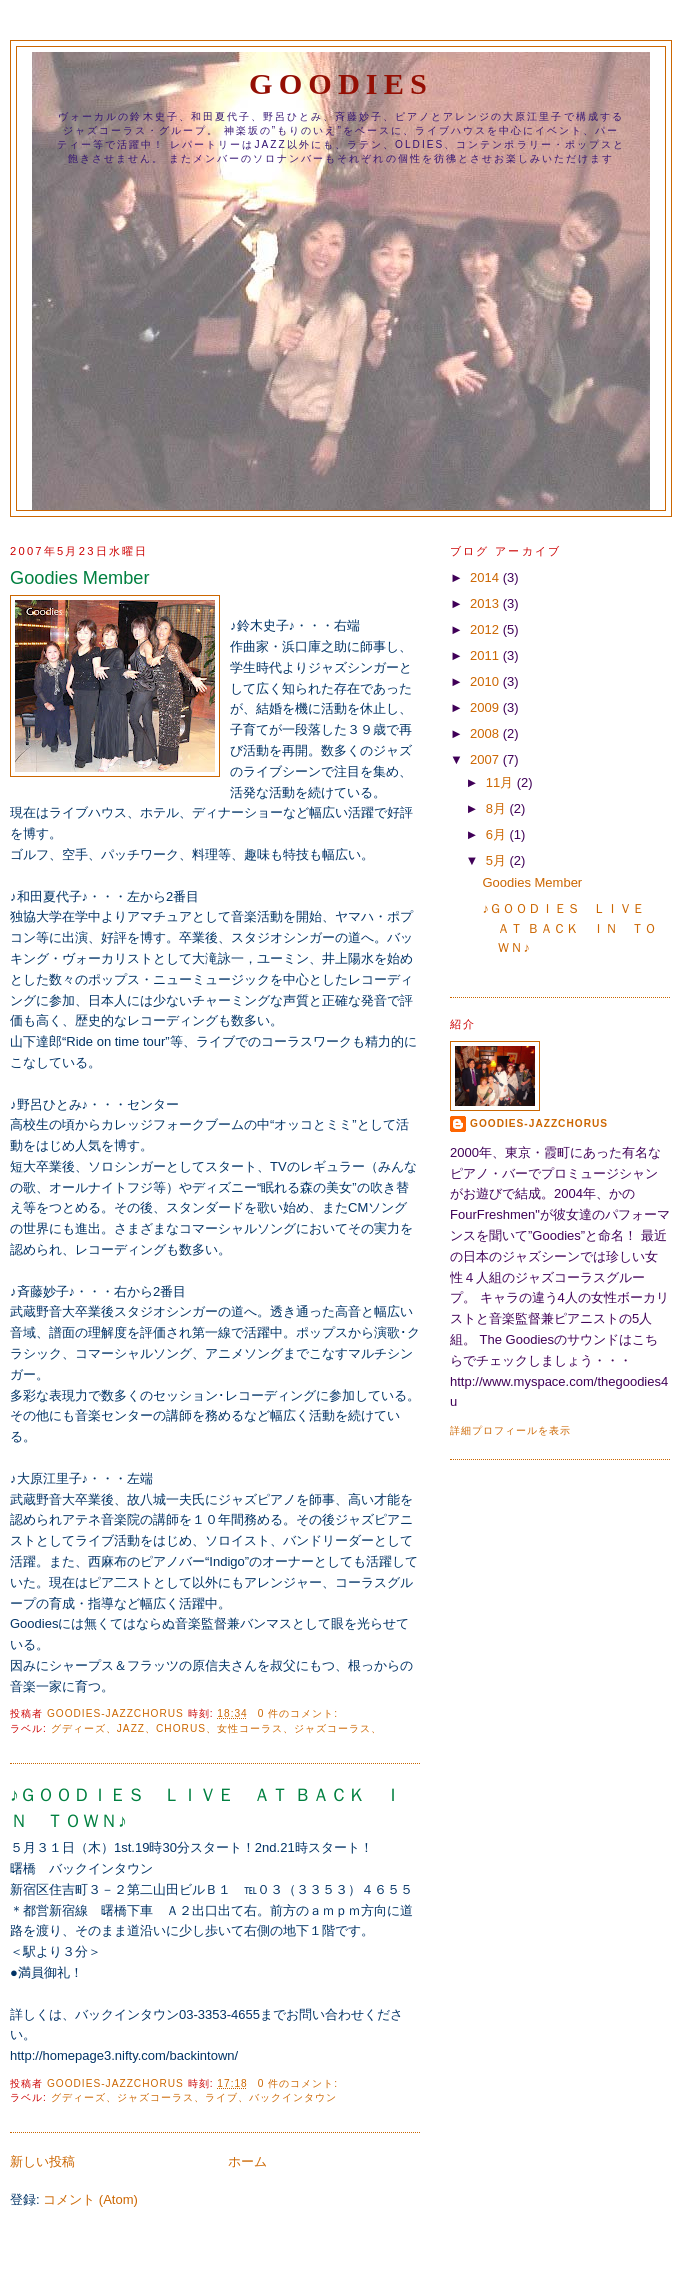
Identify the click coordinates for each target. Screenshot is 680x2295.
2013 (486, 603)
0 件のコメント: (300, 1713)
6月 (498, 834)
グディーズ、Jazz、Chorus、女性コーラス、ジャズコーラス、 (217, 1728)
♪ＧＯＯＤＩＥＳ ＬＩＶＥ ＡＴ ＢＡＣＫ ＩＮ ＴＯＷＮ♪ (206, 1807)
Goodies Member (80, 578)
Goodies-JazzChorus (539, 1123)
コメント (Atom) (90, 2199)
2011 (486, 655)
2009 (486, 707)
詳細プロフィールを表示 (510, 1430)
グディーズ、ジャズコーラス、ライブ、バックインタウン (194, 2097)
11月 (501, 782)
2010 (486, 681)
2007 (486, 759)
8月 (498, 808)
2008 (486, 733)
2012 (486, 629)
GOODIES (341, 84)
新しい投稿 (42, 2161)
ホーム (247, 2161)
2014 (486, 577)
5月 (498, 860)
